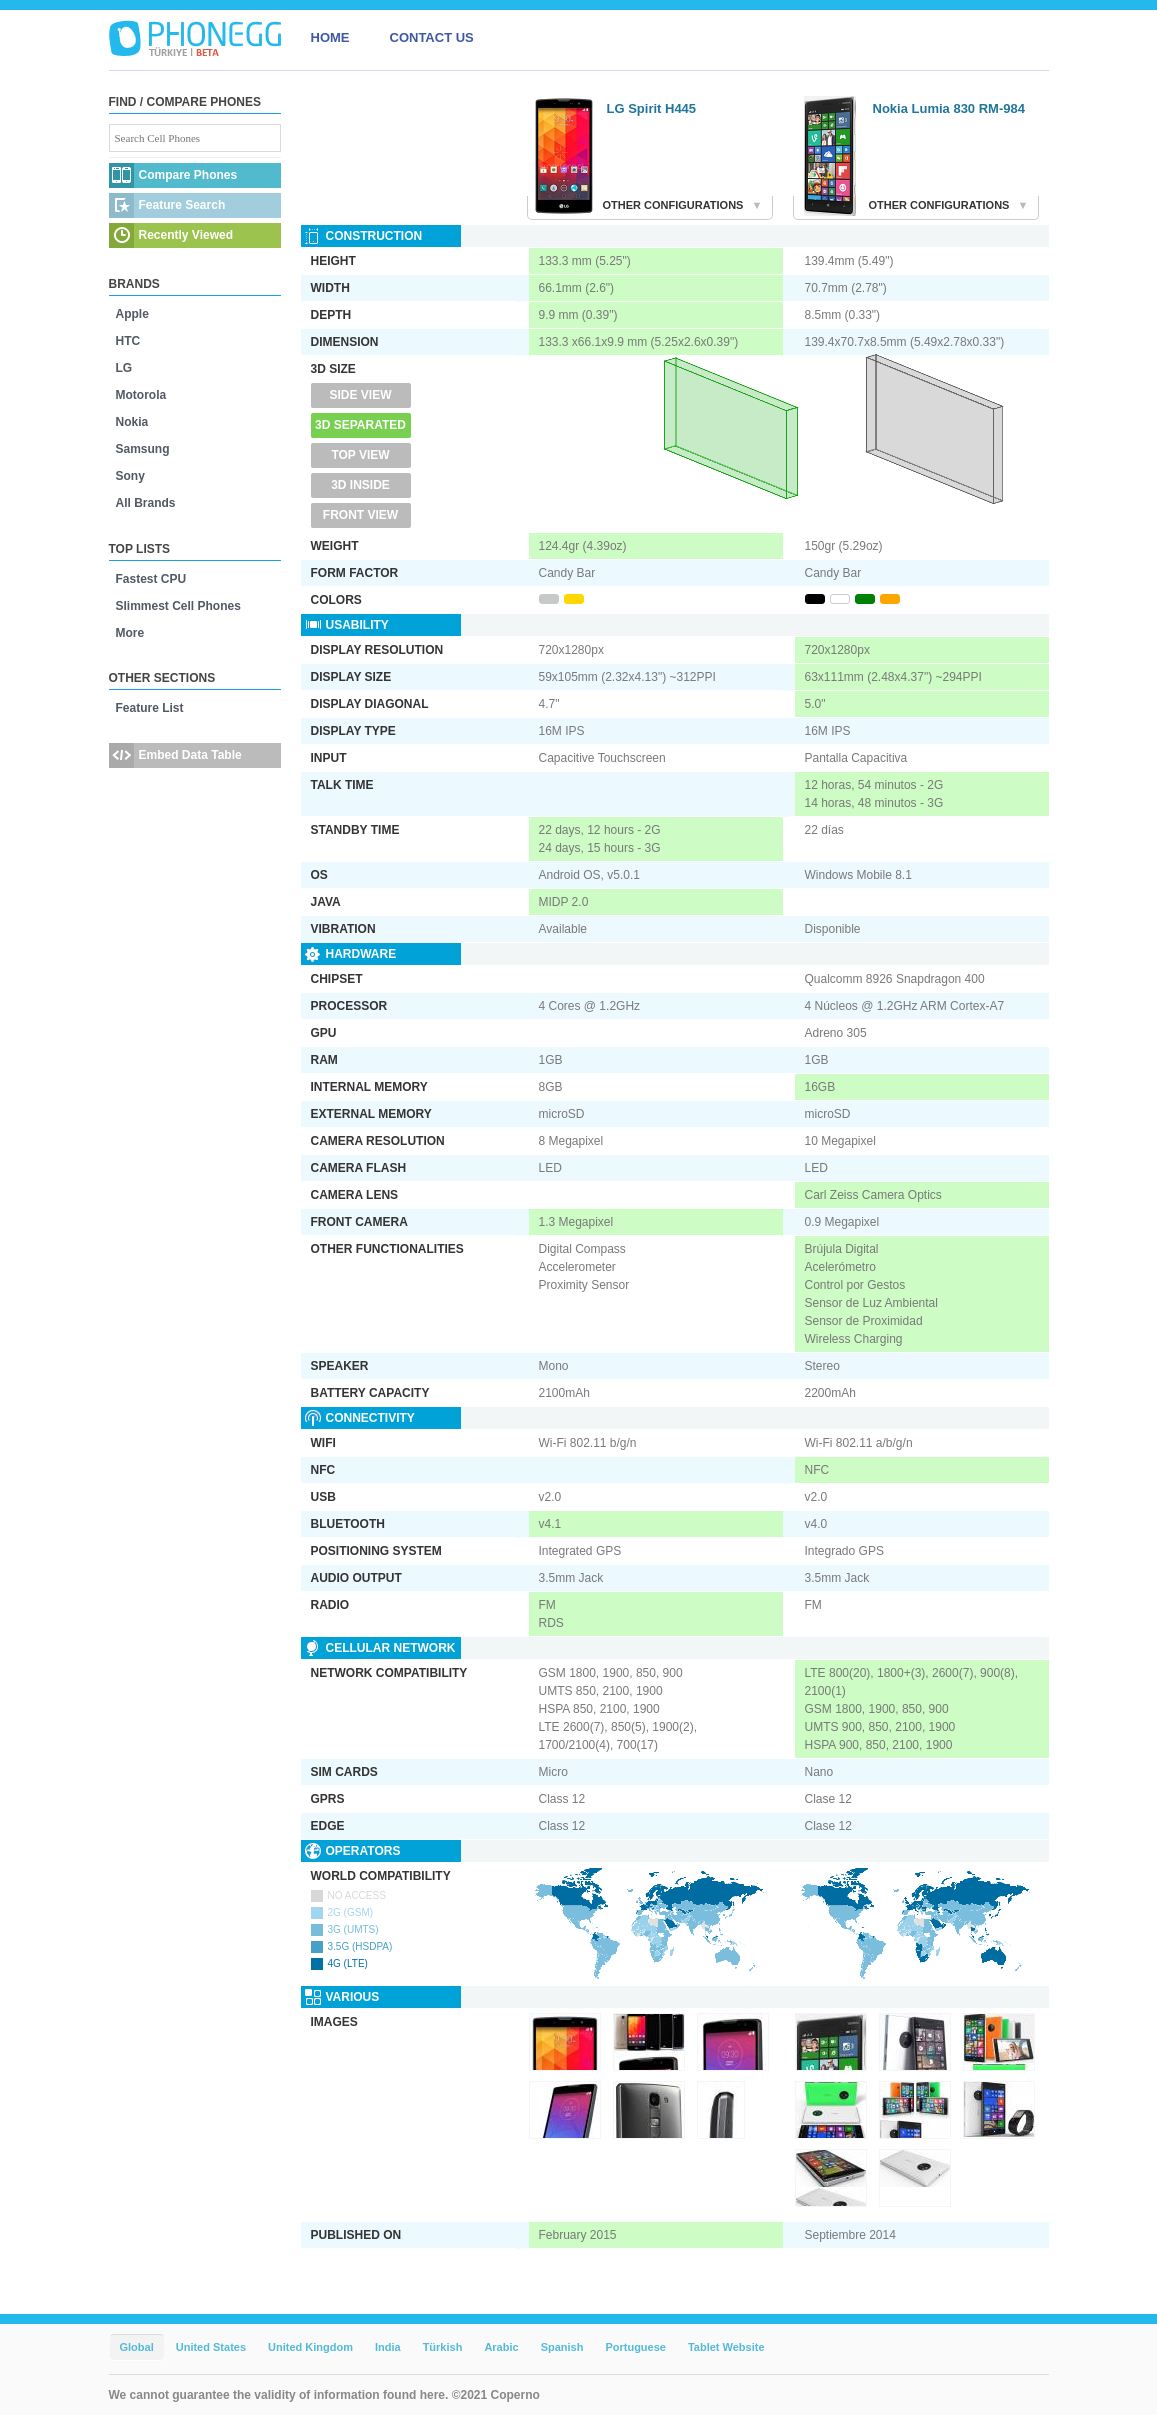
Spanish (562, 2347)
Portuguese (635, 2347)
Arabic (501, 2347)
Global (137, 2347)
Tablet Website (726, 2347)
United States (211, 2347)
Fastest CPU (151, 579)
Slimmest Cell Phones (178, 606)
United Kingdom (310, 2347)
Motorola (141, 395)
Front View (360, 515)
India (388, 2347)
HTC (128, 341)
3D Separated (360, 425)
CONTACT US (432, 37)
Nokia (132, 422)
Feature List (150, 708)
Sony (130, 476)
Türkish (443, 2347)
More (130, 633)
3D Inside (360, 485)
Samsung (143, 449)
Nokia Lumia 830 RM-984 (949, 108)
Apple (132, 314)
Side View (360, 395)
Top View (360, 455)
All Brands (146, 503)
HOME (330, 37)
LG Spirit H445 (652, 108)
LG (124, 368)
